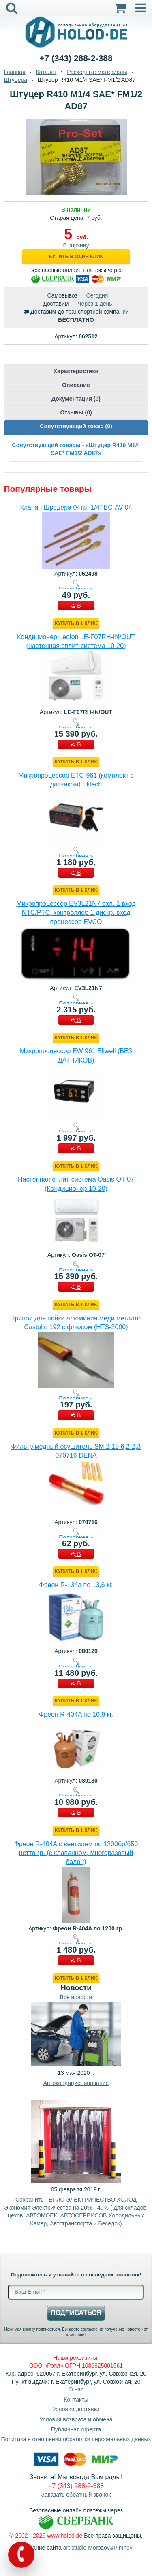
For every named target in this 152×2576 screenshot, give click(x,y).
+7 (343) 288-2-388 (75, 58)
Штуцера (15, 80)
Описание (76, 385)
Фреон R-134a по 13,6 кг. (76, 1584)
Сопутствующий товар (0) (76, 426)
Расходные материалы (97, 72)
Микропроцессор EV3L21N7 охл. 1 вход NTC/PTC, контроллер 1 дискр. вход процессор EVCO (75, 912)
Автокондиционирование (76, 2083)
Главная (14, 72)
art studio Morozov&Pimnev (98, 2547)
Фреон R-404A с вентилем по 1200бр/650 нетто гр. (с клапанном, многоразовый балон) (76, 1853)
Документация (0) (76, 398)
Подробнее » (76, 589)
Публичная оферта (76, 2429)
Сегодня (97, 295)
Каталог (46, 72)
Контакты (76, 2399)
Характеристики (76, 371)
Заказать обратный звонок (76, 2494)
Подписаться (76, 2312)
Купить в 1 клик (76, 623)
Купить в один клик (76, 256)
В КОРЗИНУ (76, 606)
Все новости (76, 1997)
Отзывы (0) (76, 412)
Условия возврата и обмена (76, 2419)
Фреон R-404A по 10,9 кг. (76, 1714)
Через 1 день (94, 303)
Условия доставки (75, 2409)
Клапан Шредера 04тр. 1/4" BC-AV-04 (76, 507)
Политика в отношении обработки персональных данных (76, 2439)
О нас (76, 2389)
